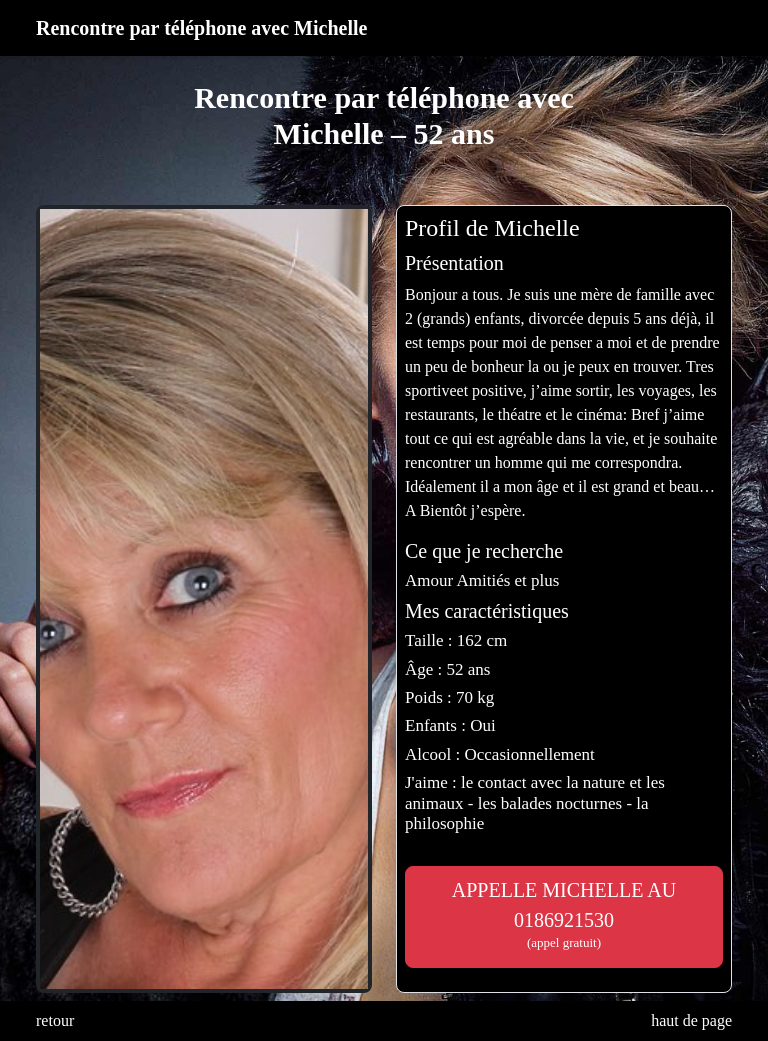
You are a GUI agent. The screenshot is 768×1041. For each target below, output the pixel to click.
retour (55, 1020)
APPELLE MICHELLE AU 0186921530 (564, 915)
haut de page (691, 1020)
